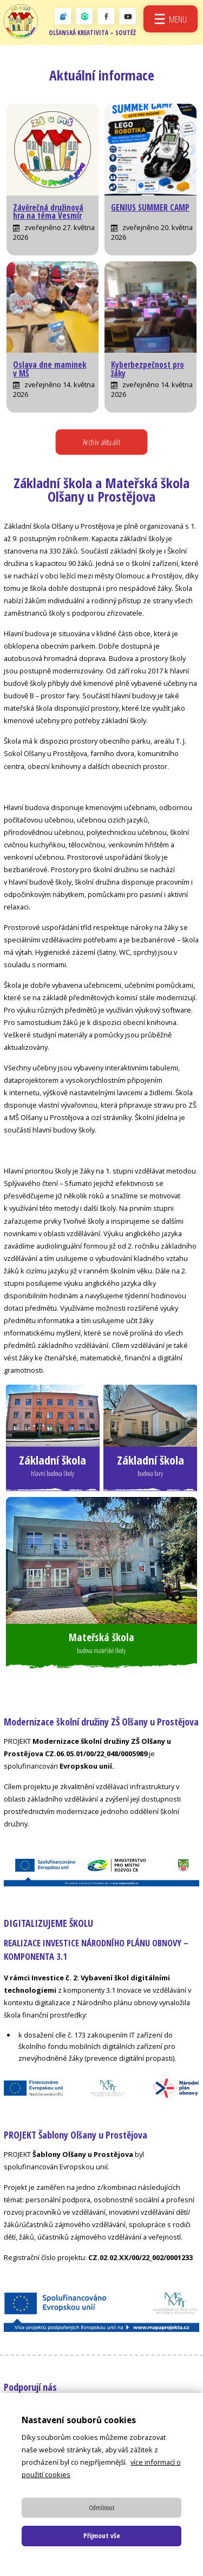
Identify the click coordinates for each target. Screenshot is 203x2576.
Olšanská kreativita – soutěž (92, 33)
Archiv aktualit (101, 442)
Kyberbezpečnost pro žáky (147, 369)
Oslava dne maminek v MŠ (49, 369)
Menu (178, 19)
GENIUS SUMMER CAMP (150, 207)
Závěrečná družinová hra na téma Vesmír (48, 211)
